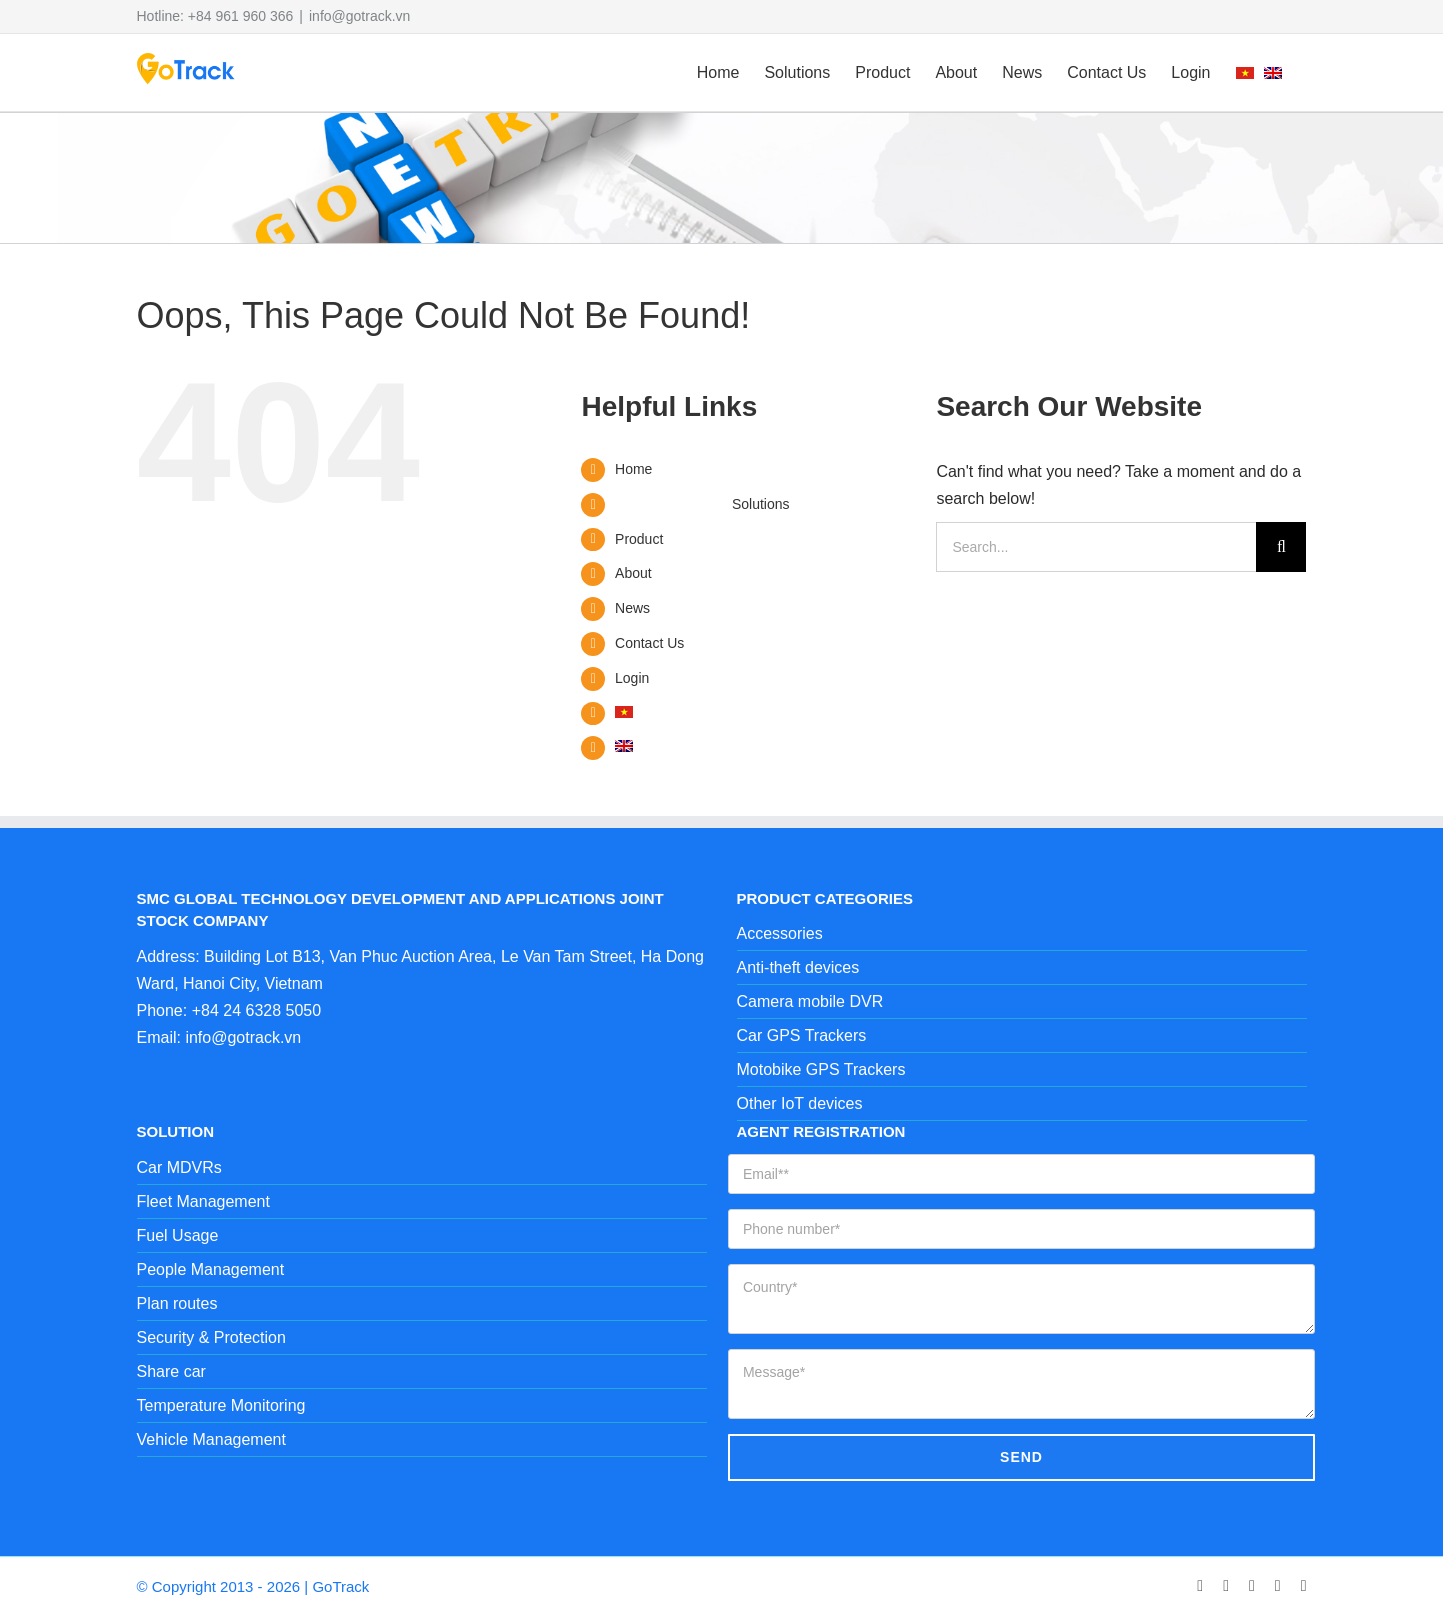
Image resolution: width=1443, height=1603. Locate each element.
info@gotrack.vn (359, 16)
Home (633, 469)
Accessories (780, 933)
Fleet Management (203, 1201)
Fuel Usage (178, 1235)
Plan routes (177, 1303)
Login (632, 678)
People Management (211, 1269)
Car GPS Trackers (802, 1035)
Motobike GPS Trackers (821, 1069)
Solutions (761, 504)
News (632, 608)
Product (639, 539)
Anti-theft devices (798, 967)
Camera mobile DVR (810, 1001)
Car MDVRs (179, 1167)
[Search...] (1096, 547)
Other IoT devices (800, 1103)
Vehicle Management (211, 1439)
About (633, 573)
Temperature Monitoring (221, 1405)
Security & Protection (211, 1337)
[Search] (1281, 547)
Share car (171, 1371)
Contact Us (649, 643)
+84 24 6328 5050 (256, 1010)
